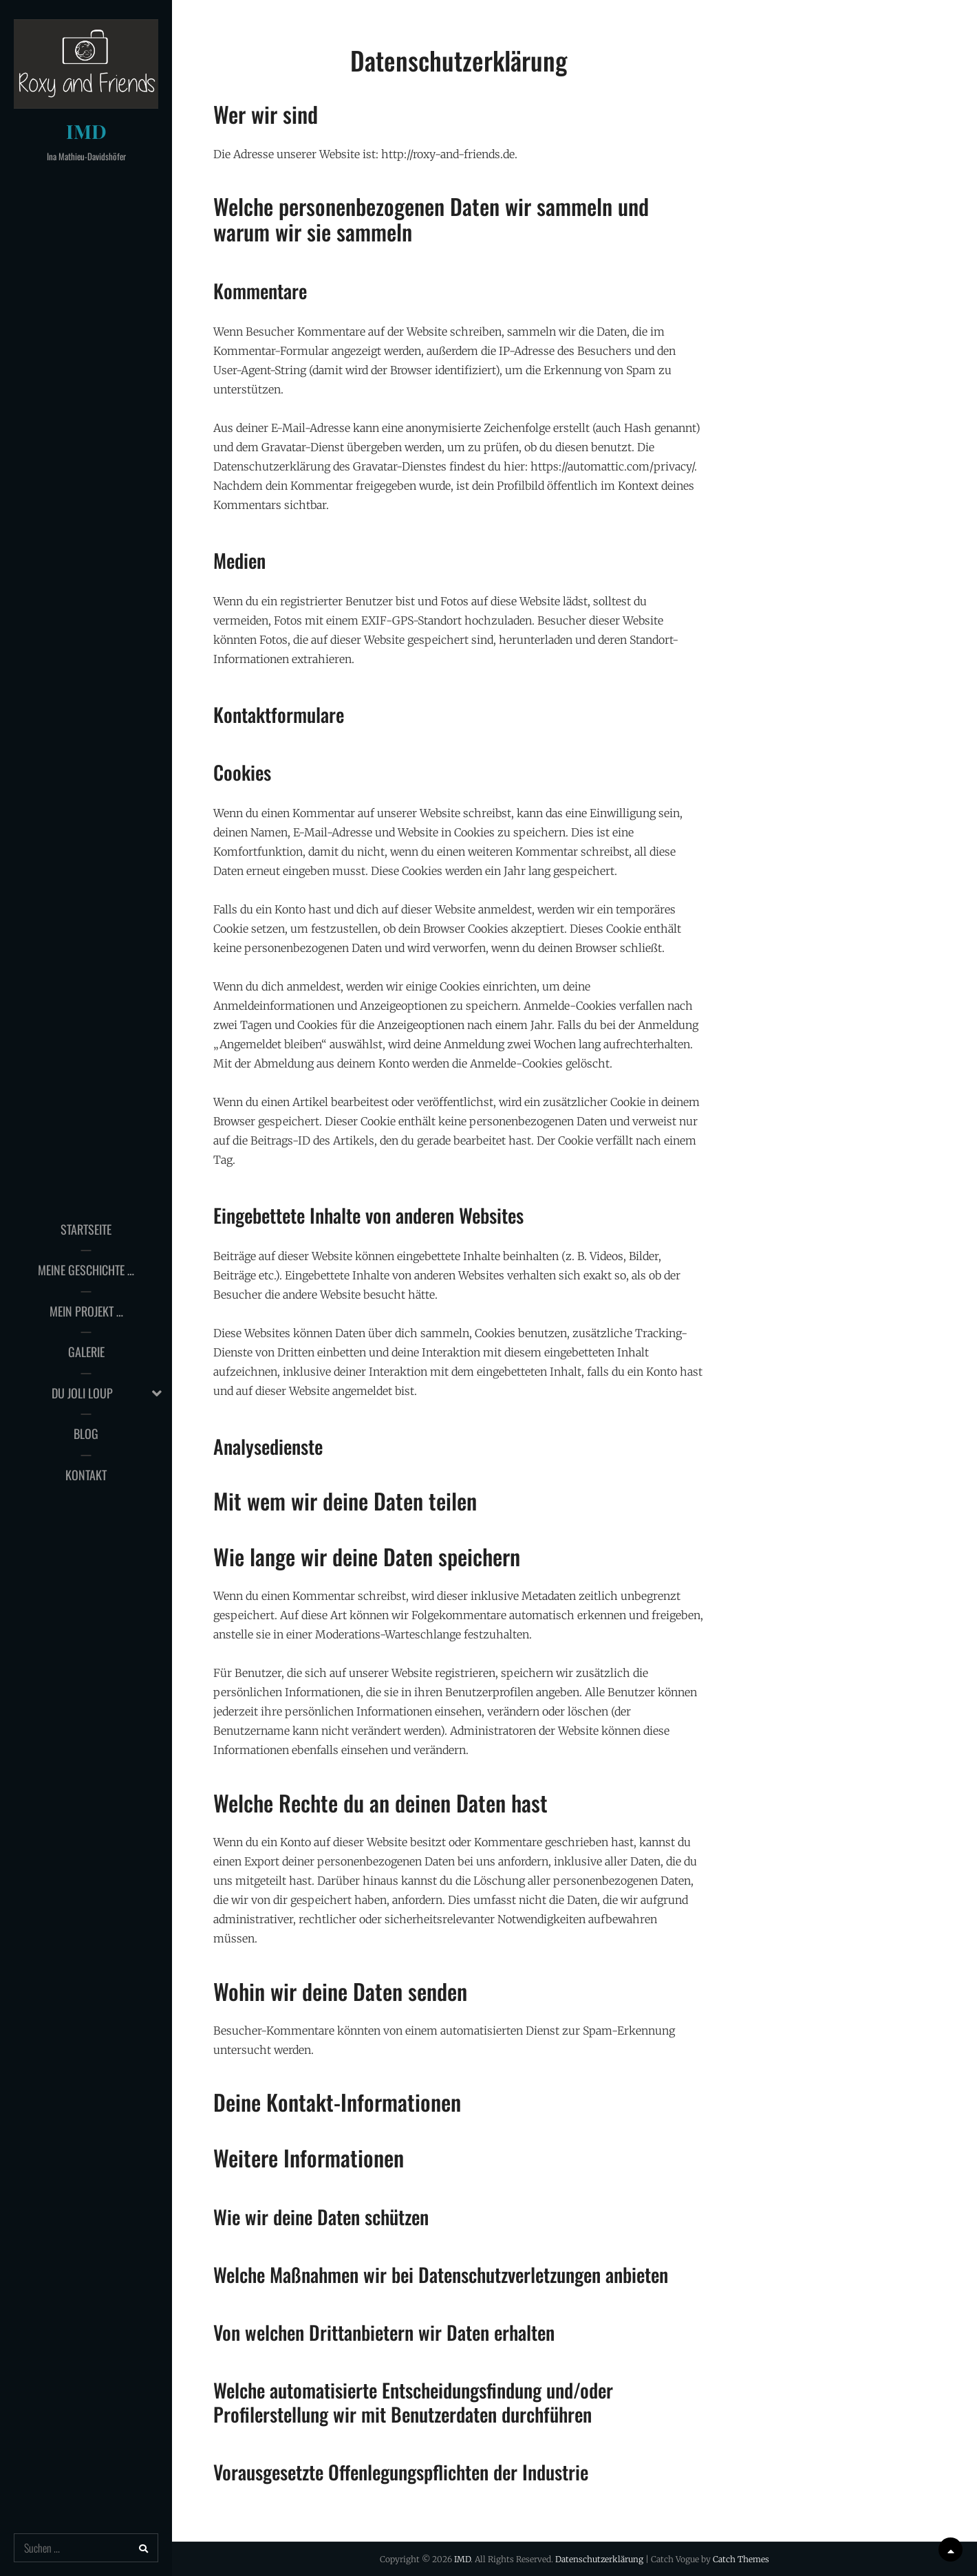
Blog (86, 1433)
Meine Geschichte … (86, 1270)
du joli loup (82, 1393)
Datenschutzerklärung (599, 2559)
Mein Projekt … (86, 1311)
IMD (86, 131)
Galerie (86, 1352)
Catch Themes (741, 2559)
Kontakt (86, 1475)
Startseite (86, 1229)
